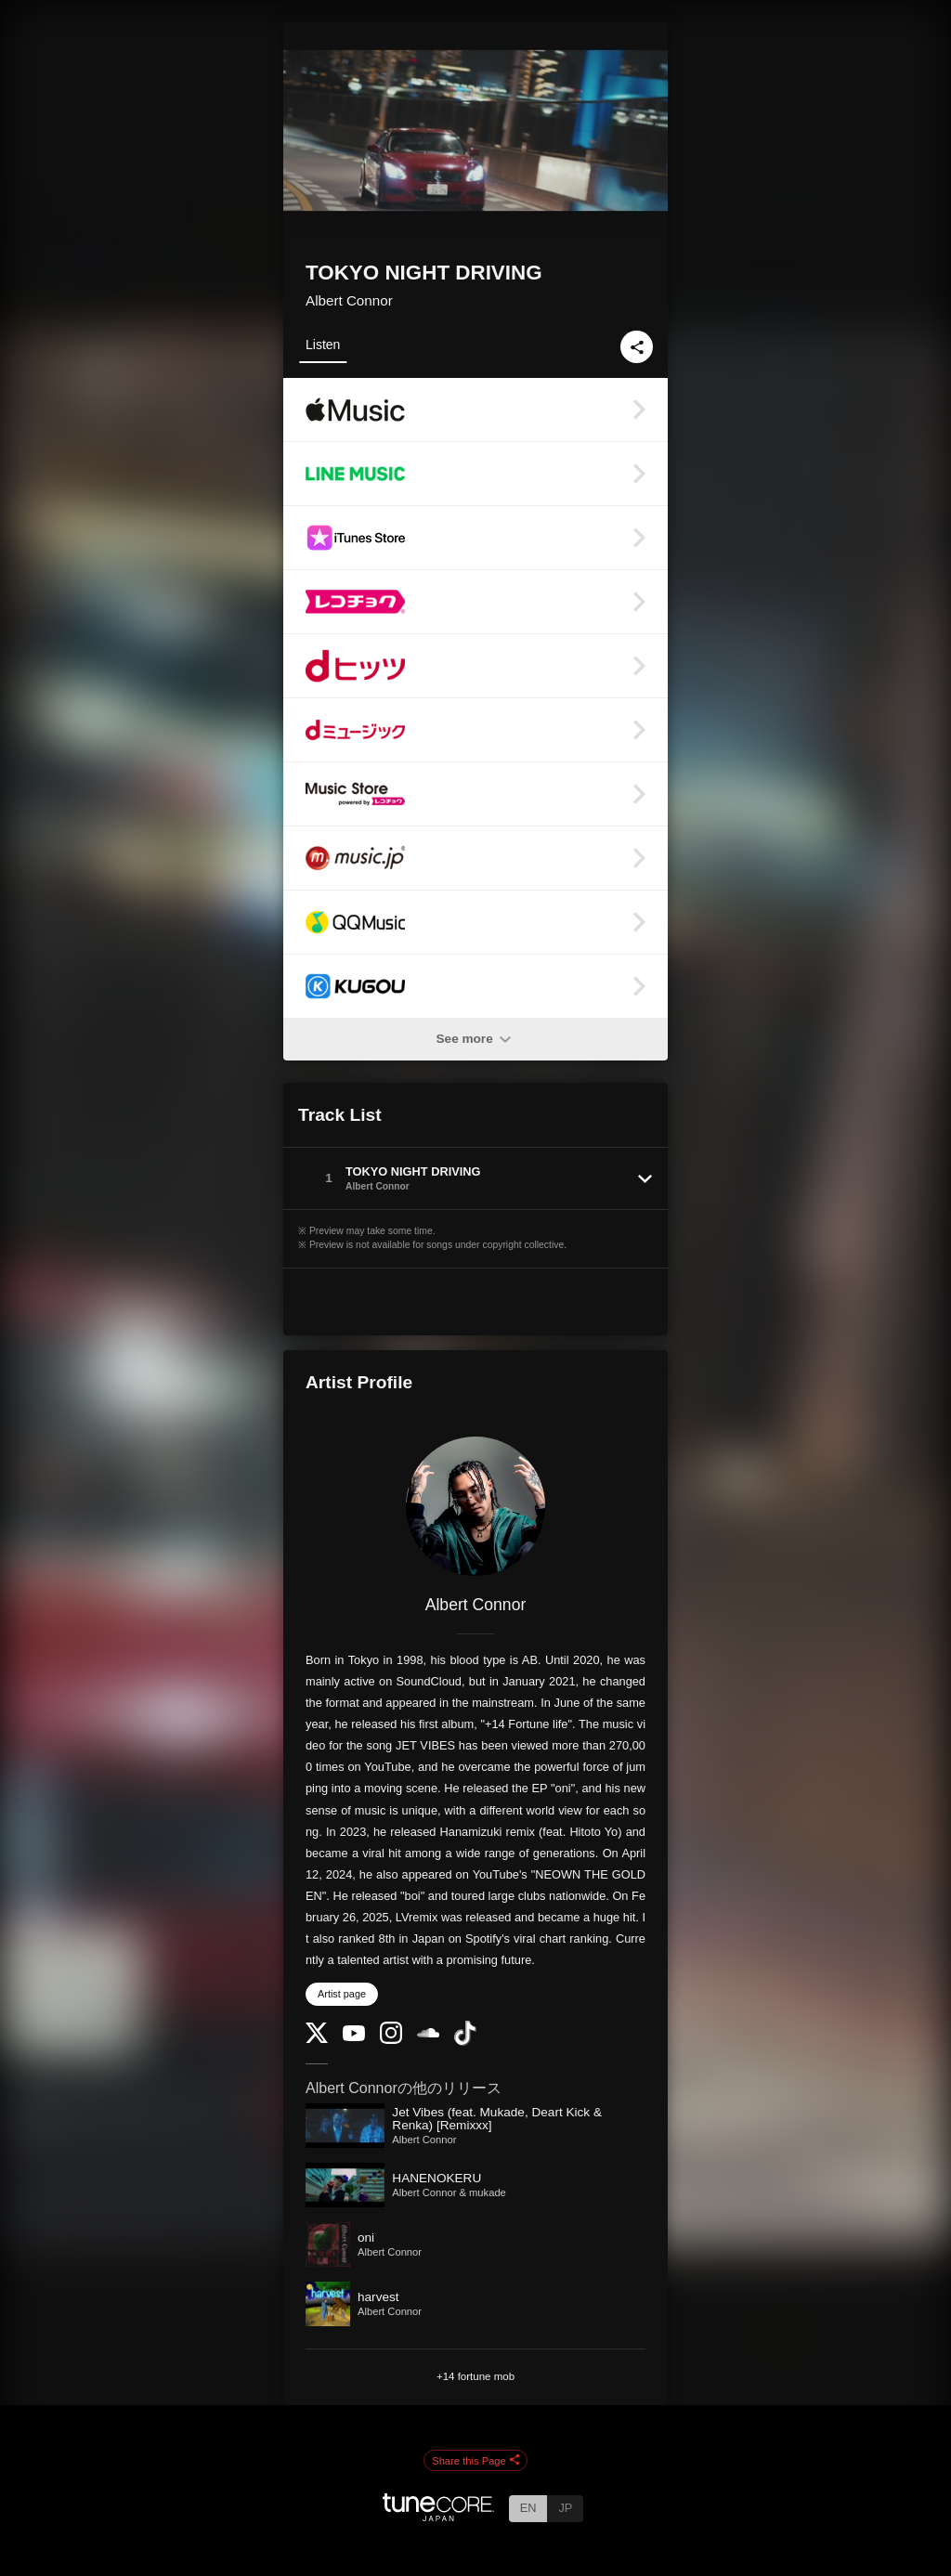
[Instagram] (391, 2040)
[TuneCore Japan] (438, 2516)
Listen (323, 344)
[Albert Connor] (475, 1506)
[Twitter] (317, 2039)
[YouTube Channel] (354, 2037)
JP (565, 2508)
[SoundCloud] (428, 2033)
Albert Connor (349, 300)
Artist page (342, 1993)
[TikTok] (465, 2042)
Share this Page (475, 2460)
